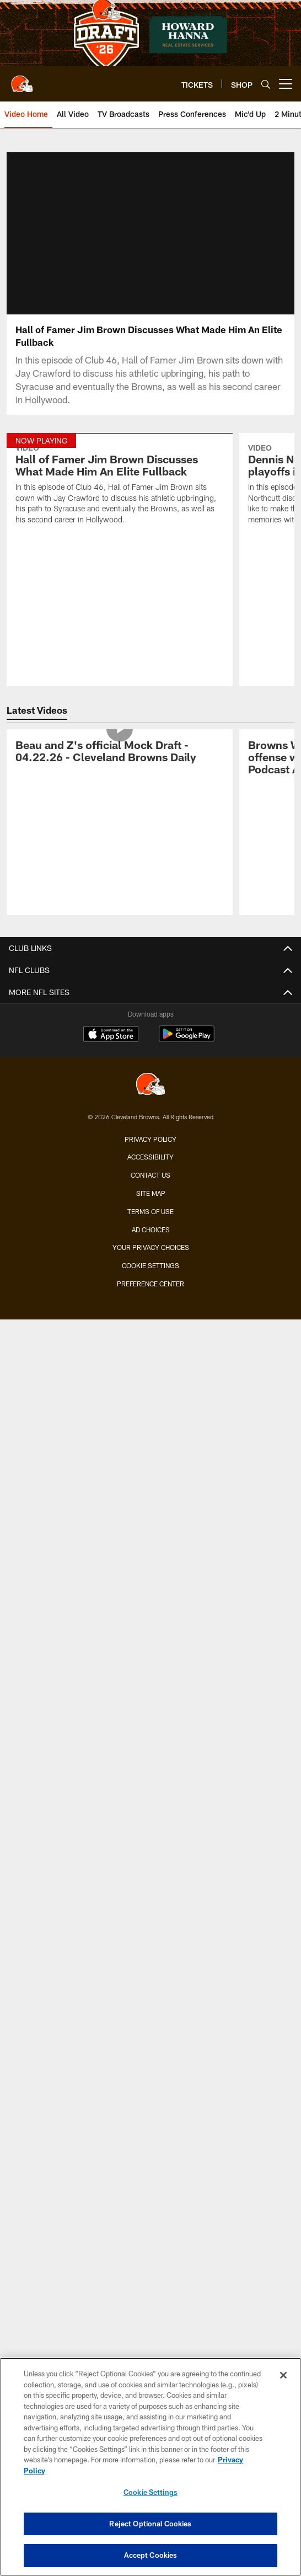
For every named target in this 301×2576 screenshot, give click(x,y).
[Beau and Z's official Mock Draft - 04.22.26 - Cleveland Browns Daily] (120, 752)
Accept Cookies (151, 2555)
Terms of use (150, 1211)
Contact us (150, 1175)
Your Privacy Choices (150, 1247)
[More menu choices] (285, 84)
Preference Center (150, 1283)
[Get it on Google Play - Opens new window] (187, 1039)
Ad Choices (151, 1229)
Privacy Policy (150, 1139)
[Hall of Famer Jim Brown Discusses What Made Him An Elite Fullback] (120, 485)
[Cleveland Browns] (150, 1085)
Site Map (150, 1193)
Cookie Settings (150, 1265)
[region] (150, 2467)
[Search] (265, 84)
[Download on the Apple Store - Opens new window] (111, 1035)
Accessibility (150, 1157)
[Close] (283, 2375)
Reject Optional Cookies (150, 2523)
